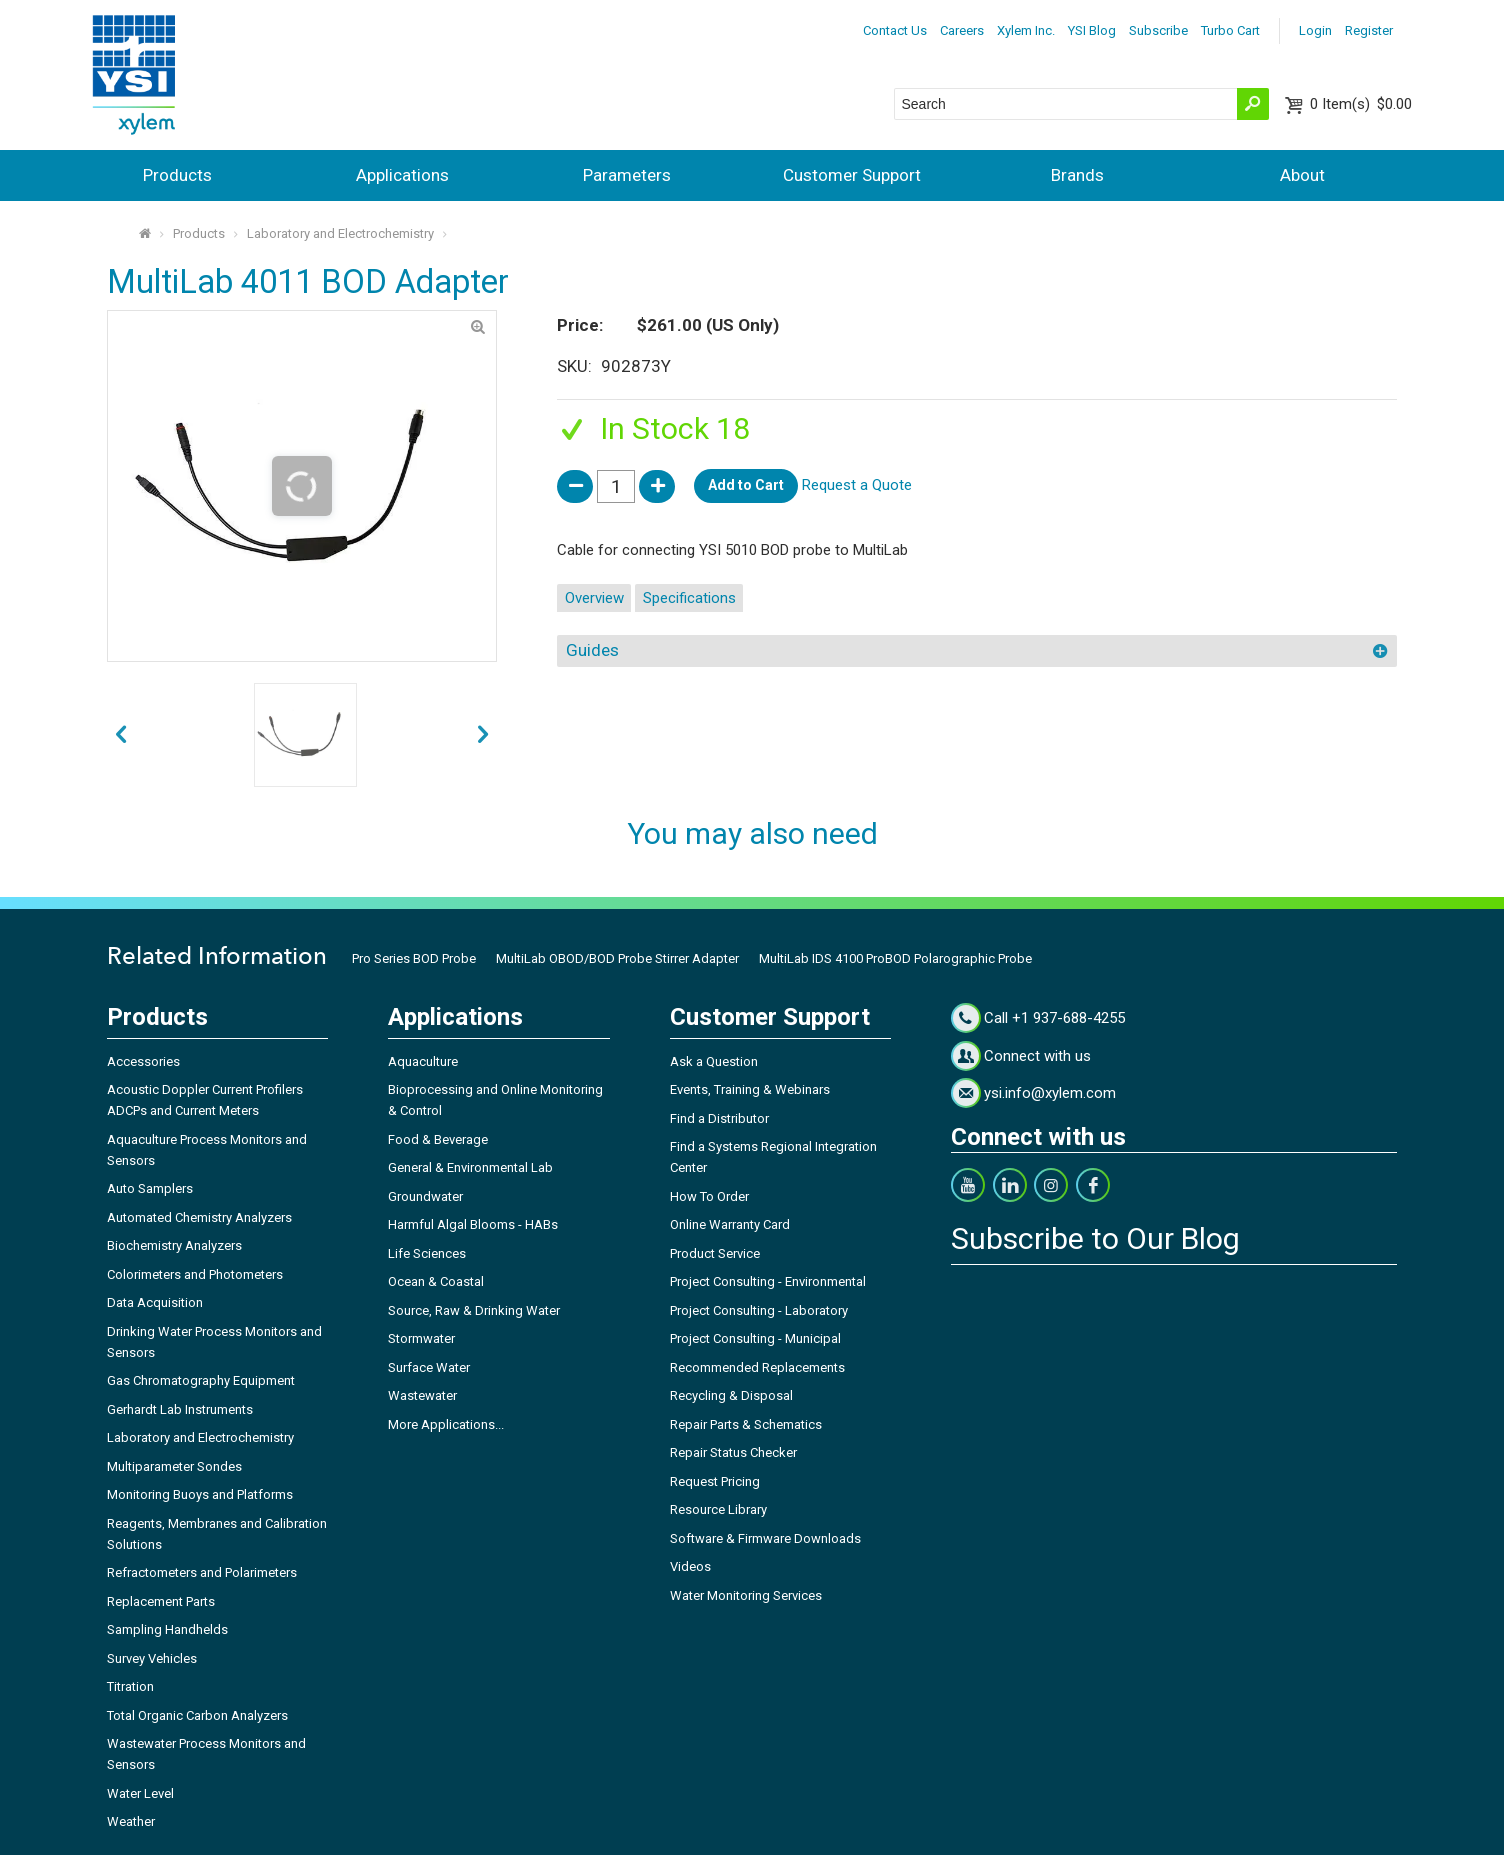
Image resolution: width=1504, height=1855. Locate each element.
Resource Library (718, 1509)
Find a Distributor (719, 1118)
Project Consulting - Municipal (755, 1338)
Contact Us (895, 30)
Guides (592, 650)
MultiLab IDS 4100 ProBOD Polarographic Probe (895, 958)
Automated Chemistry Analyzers (199, 1217)
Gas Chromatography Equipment (201, 1380)
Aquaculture (423, 1061)
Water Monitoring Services (746, 1595)
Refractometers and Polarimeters (202, 1572)
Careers (962, 30)
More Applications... (446, 1424)
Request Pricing (715, 1481)
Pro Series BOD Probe (414, 958)
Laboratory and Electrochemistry (340, 233)
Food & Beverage (438, 1139)
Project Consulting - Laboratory (759, 1310)
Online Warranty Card (730, 1224)
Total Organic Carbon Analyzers (197, 1715)
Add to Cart (746, 485)
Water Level (140, 1793)
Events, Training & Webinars (750, 1089)
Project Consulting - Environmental (768, 1281)
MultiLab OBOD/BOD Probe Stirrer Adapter (617, 958)
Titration (130, 1686)
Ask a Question (714, 1061)
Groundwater (425, 1196)
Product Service (715, 1253)
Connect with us (1037, 1056)
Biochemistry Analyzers (174, 1245)
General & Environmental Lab (470, 1167)
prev (483, 735)
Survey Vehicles (152, 1658)
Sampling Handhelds (167, 1629)
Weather (131, 1821)
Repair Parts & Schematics (746, 1424)
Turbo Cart (1230, 30)
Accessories (143, 1061)
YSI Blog (1092, 30)
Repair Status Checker (733, 1452)
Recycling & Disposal (731, 1395)
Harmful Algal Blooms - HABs (473, 1224)
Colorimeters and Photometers (195, 1274)
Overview (594, 598)
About (1302, 175)
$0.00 (1361, 104)
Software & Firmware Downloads (765, 1538)
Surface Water (429, 1367)
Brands (1077, 175)
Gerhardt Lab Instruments (180, 1409)
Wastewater (422, 1395)
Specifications (689, 598)
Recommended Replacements (757, 1367)
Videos (690, 1566)
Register (1369, 30)
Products (177, 175)
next (120, 735)
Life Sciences (427, 1253)
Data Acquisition (155, 1302)
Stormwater (421, 1338)
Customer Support (852, 175)
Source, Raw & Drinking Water (474, 1310)
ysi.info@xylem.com (1050, 1093)
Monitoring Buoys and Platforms (200, 1494)
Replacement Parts (161, 1601)
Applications (402, 175)
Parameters (627, 175)
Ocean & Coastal (436, 1281)
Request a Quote (857, 485)
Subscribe (1158, 30)
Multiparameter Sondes (174, 1466)
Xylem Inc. (1026, 30)
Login (1315, 30)
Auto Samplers (150, 1188)
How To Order (709, 1196)
